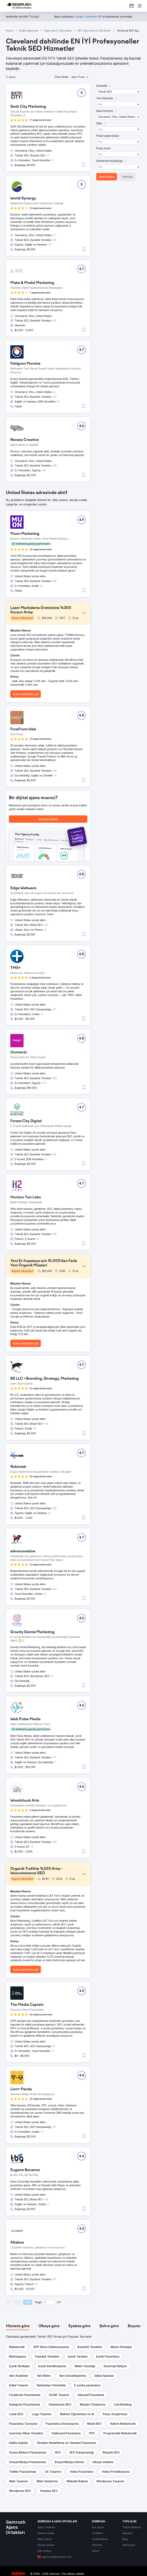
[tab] (18, 2326)
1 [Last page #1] (60, 2302)
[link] (131, 6)
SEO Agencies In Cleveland (94, 30)
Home (9, 30)
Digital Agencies (28, 30)
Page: (38, 2302)
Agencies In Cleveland (58, 30)
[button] (80, 77)
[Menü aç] (139, 6)
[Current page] (49, 2302)
